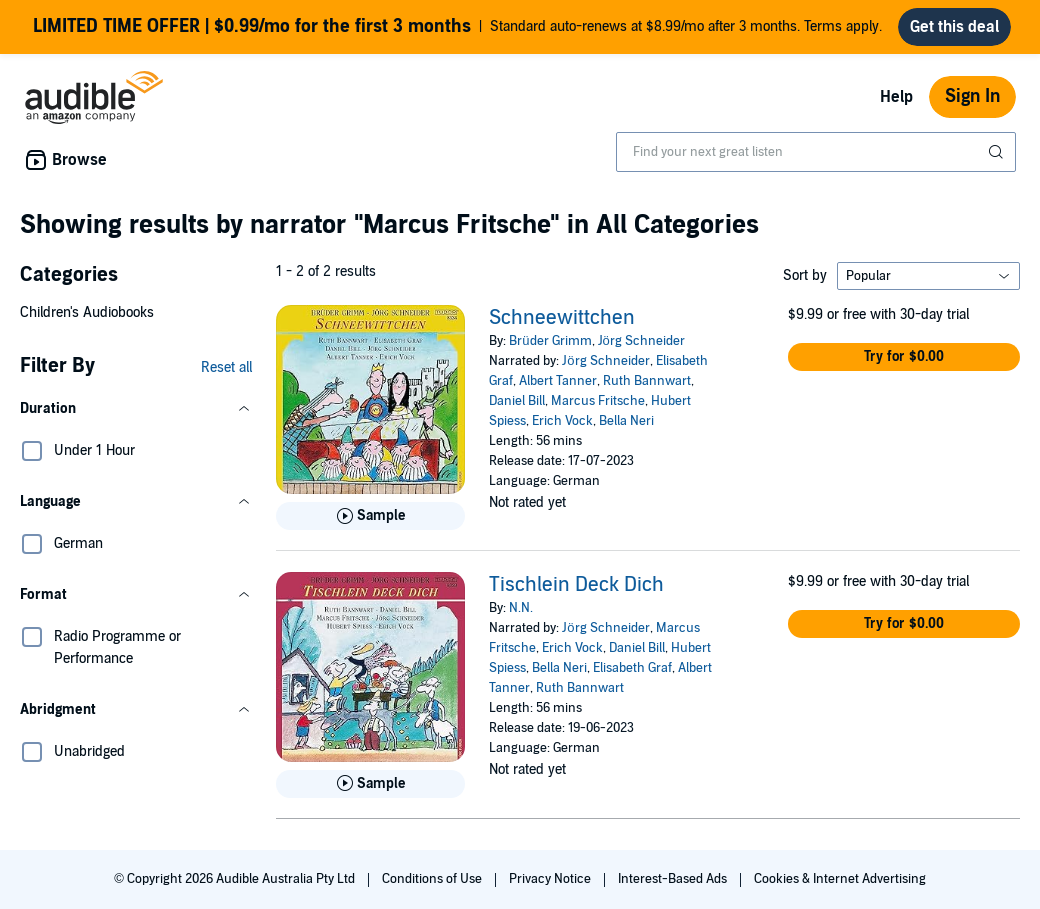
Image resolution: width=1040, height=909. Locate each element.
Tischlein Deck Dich (576, 585)
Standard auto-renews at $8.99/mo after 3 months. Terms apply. (457, 27)
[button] (136, 409)
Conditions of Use (433, 879)
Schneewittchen (562, 318)
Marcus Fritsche (598, 401)
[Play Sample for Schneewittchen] (370, 516)
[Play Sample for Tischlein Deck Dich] (370, 784)
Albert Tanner (558, 381)
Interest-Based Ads (674, 879)
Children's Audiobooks (87, 312)
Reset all (226, 367)
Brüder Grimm (550, 341)
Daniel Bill (517, 401)
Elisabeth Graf (632, 668)
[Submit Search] (998, 152)
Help (896, 97)
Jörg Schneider (641, 341)
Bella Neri (626, 421)
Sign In (972, 96)
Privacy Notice (551, 879)
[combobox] (816, 152)
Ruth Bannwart (647, 381)
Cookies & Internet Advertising (840, 879)
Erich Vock (562, 421)
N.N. (521, 608)
